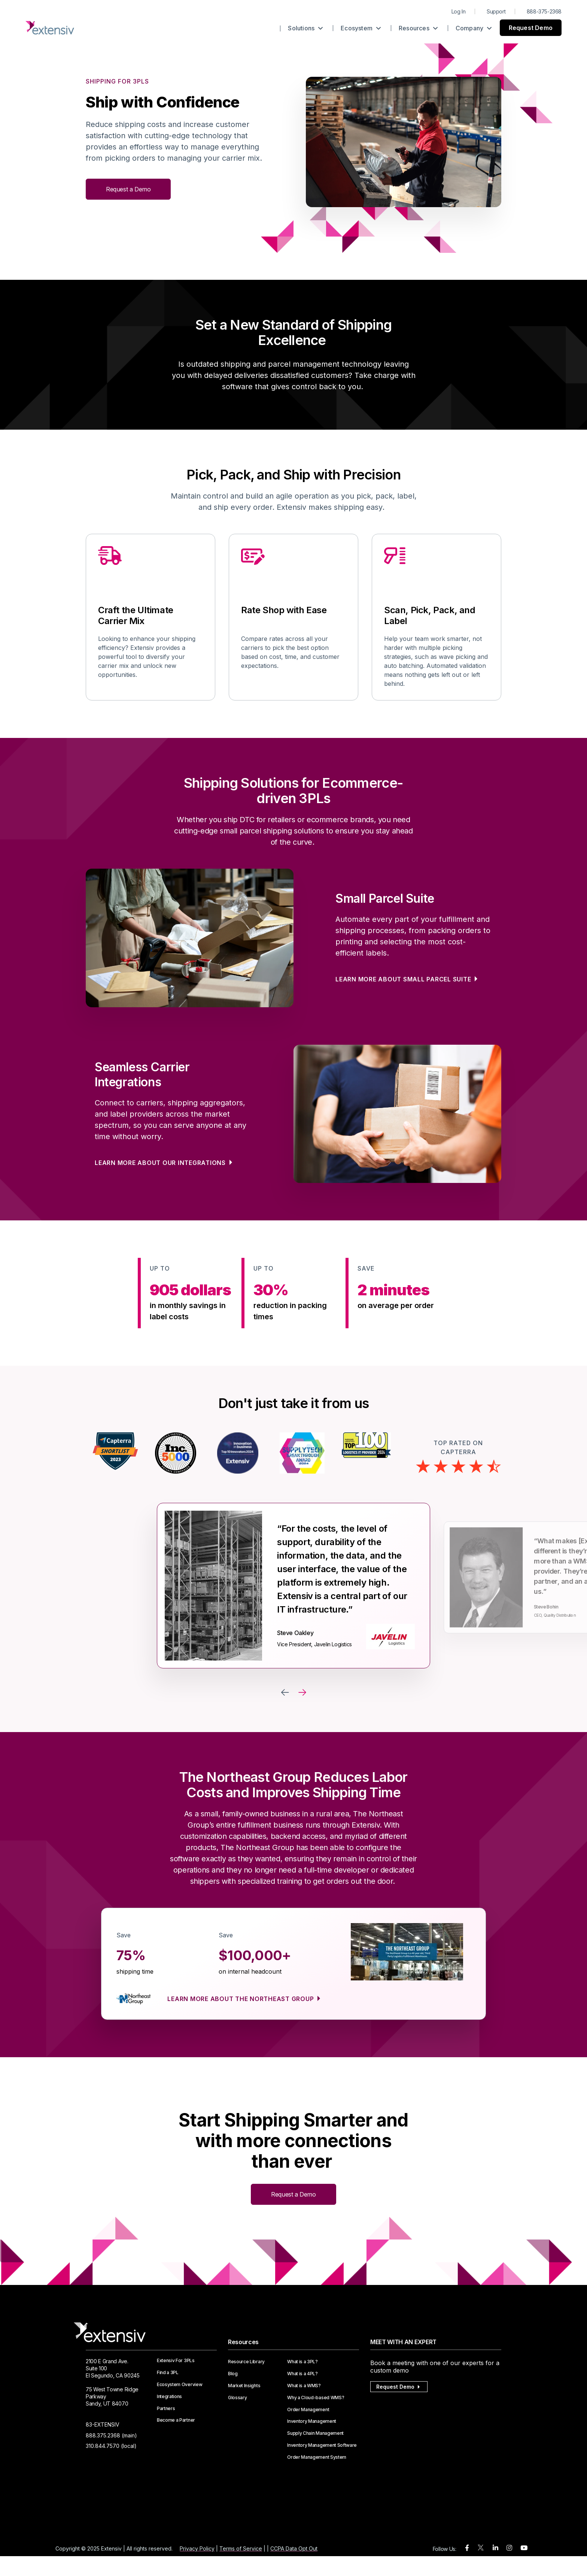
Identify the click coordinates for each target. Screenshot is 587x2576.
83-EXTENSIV (102, 2424)
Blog (233, 2373)
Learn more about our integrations (161, 1162)
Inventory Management (311, 2421)
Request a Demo (128, 189)
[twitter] (480, 2549)
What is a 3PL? (302, 2361)
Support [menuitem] (496, 11)
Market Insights (244, 2385)
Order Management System (316, 2457)
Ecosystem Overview (179, 2384)
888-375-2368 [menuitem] (544, 11)
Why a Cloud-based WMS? (315, 2397)
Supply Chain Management (315, 2433)
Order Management (308, 2409)
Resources (418, 28)
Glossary (237, 2397)
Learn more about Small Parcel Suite (404, 979)
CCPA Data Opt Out (293, 2548)
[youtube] (523, 2548)
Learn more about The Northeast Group (241, 1999)
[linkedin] (495, 2548)
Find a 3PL (168, 2372)
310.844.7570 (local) (111, 2446)
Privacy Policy (197, 2548)
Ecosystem (361, 28)
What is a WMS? (304, 2385)
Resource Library (246, 2361)
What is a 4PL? (302, 2373)
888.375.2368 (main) (111, 2435)
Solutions (305, 28)
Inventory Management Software (322, 2445)
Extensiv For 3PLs (176, 2360)
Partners (166, 2408)
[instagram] (509, 2548)
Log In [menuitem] (458, 11)
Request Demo (531, 27)
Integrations (169, 2396)
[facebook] (467, 2548)
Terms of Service (240, 2548)
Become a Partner (176, 2420)
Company (474, 28)
